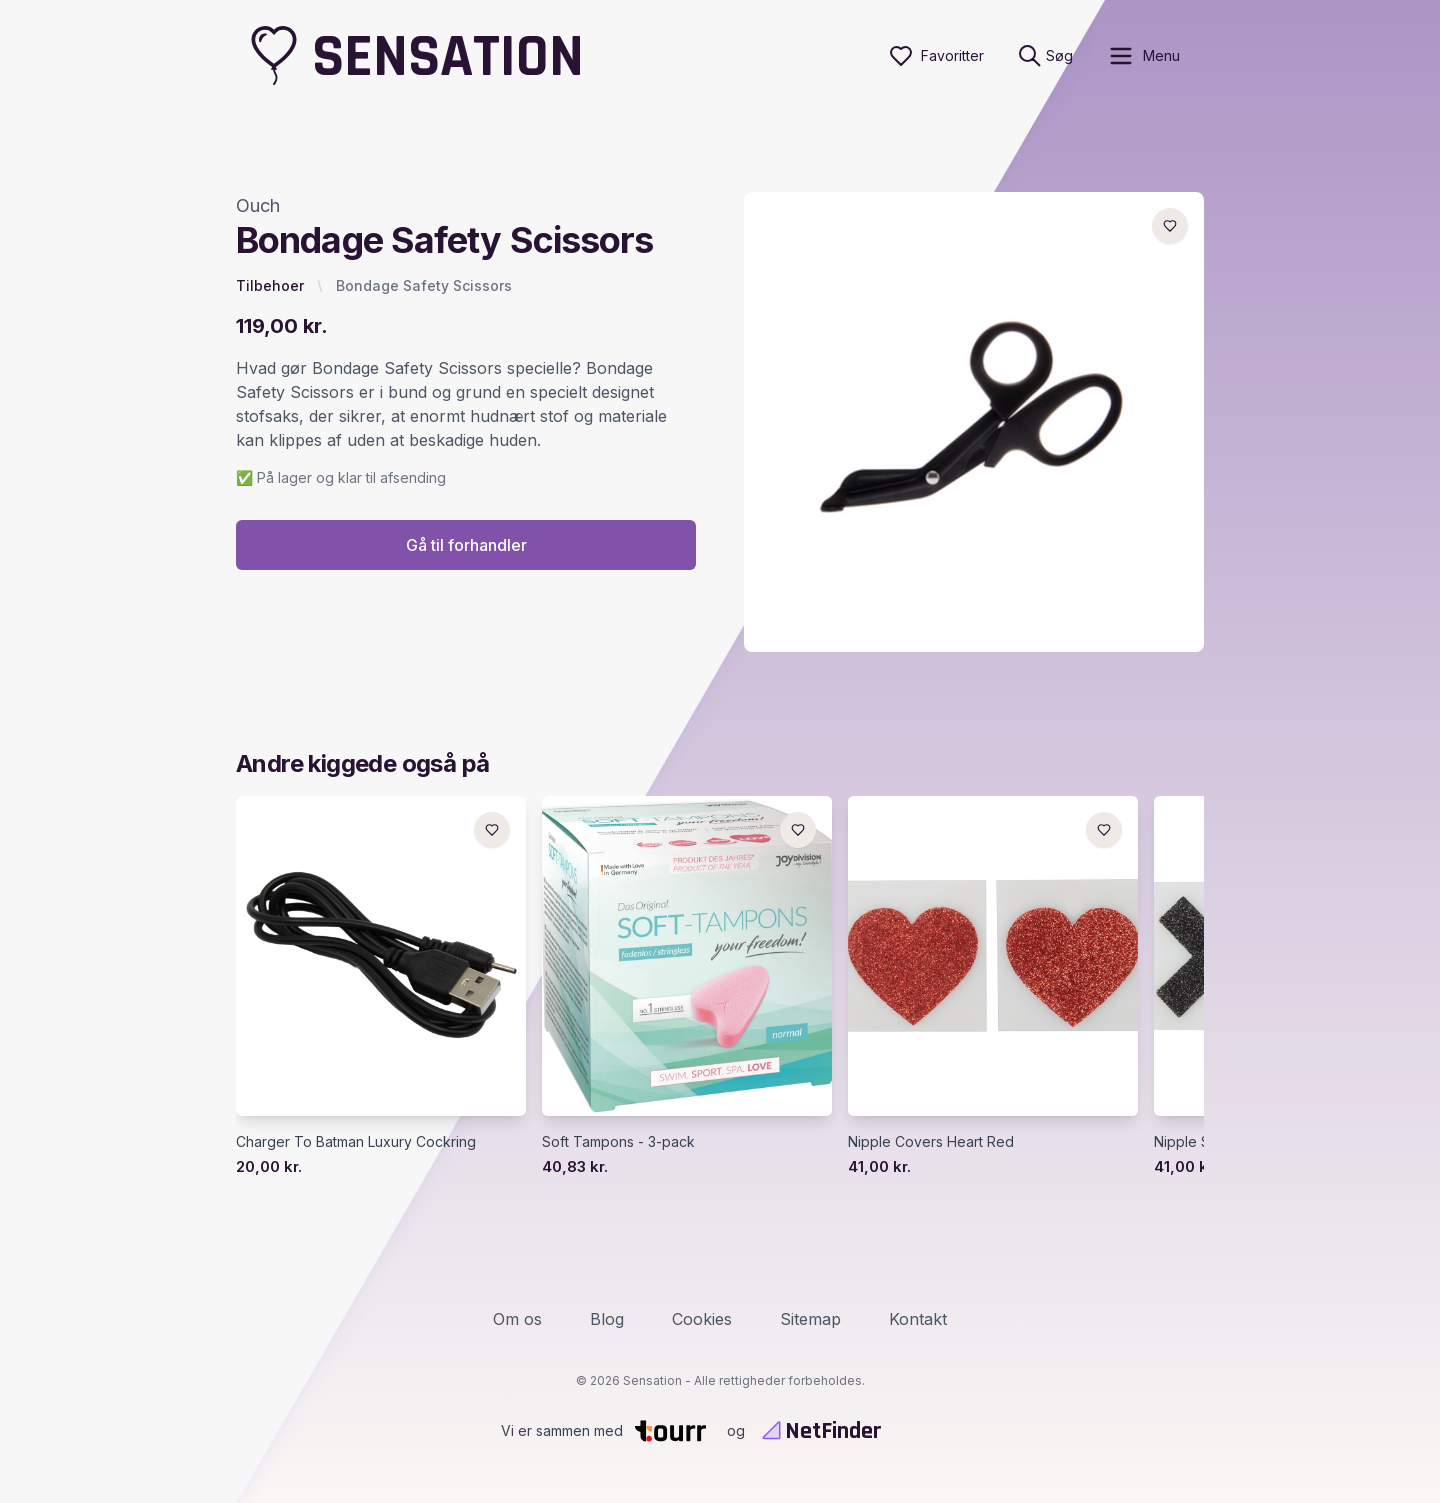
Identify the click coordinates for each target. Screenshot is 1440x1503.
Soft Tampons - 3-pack (618, 1141)
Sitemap (810, 1319)
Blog (607, 1319)
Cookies (702, 1319)
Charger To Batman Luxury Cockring (356, 1141)
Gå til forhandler (466, 545)
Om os (517, 1319)
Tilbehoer (270, 285)
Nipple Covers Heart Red (931, 1141)
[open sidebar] (1143, 56)
